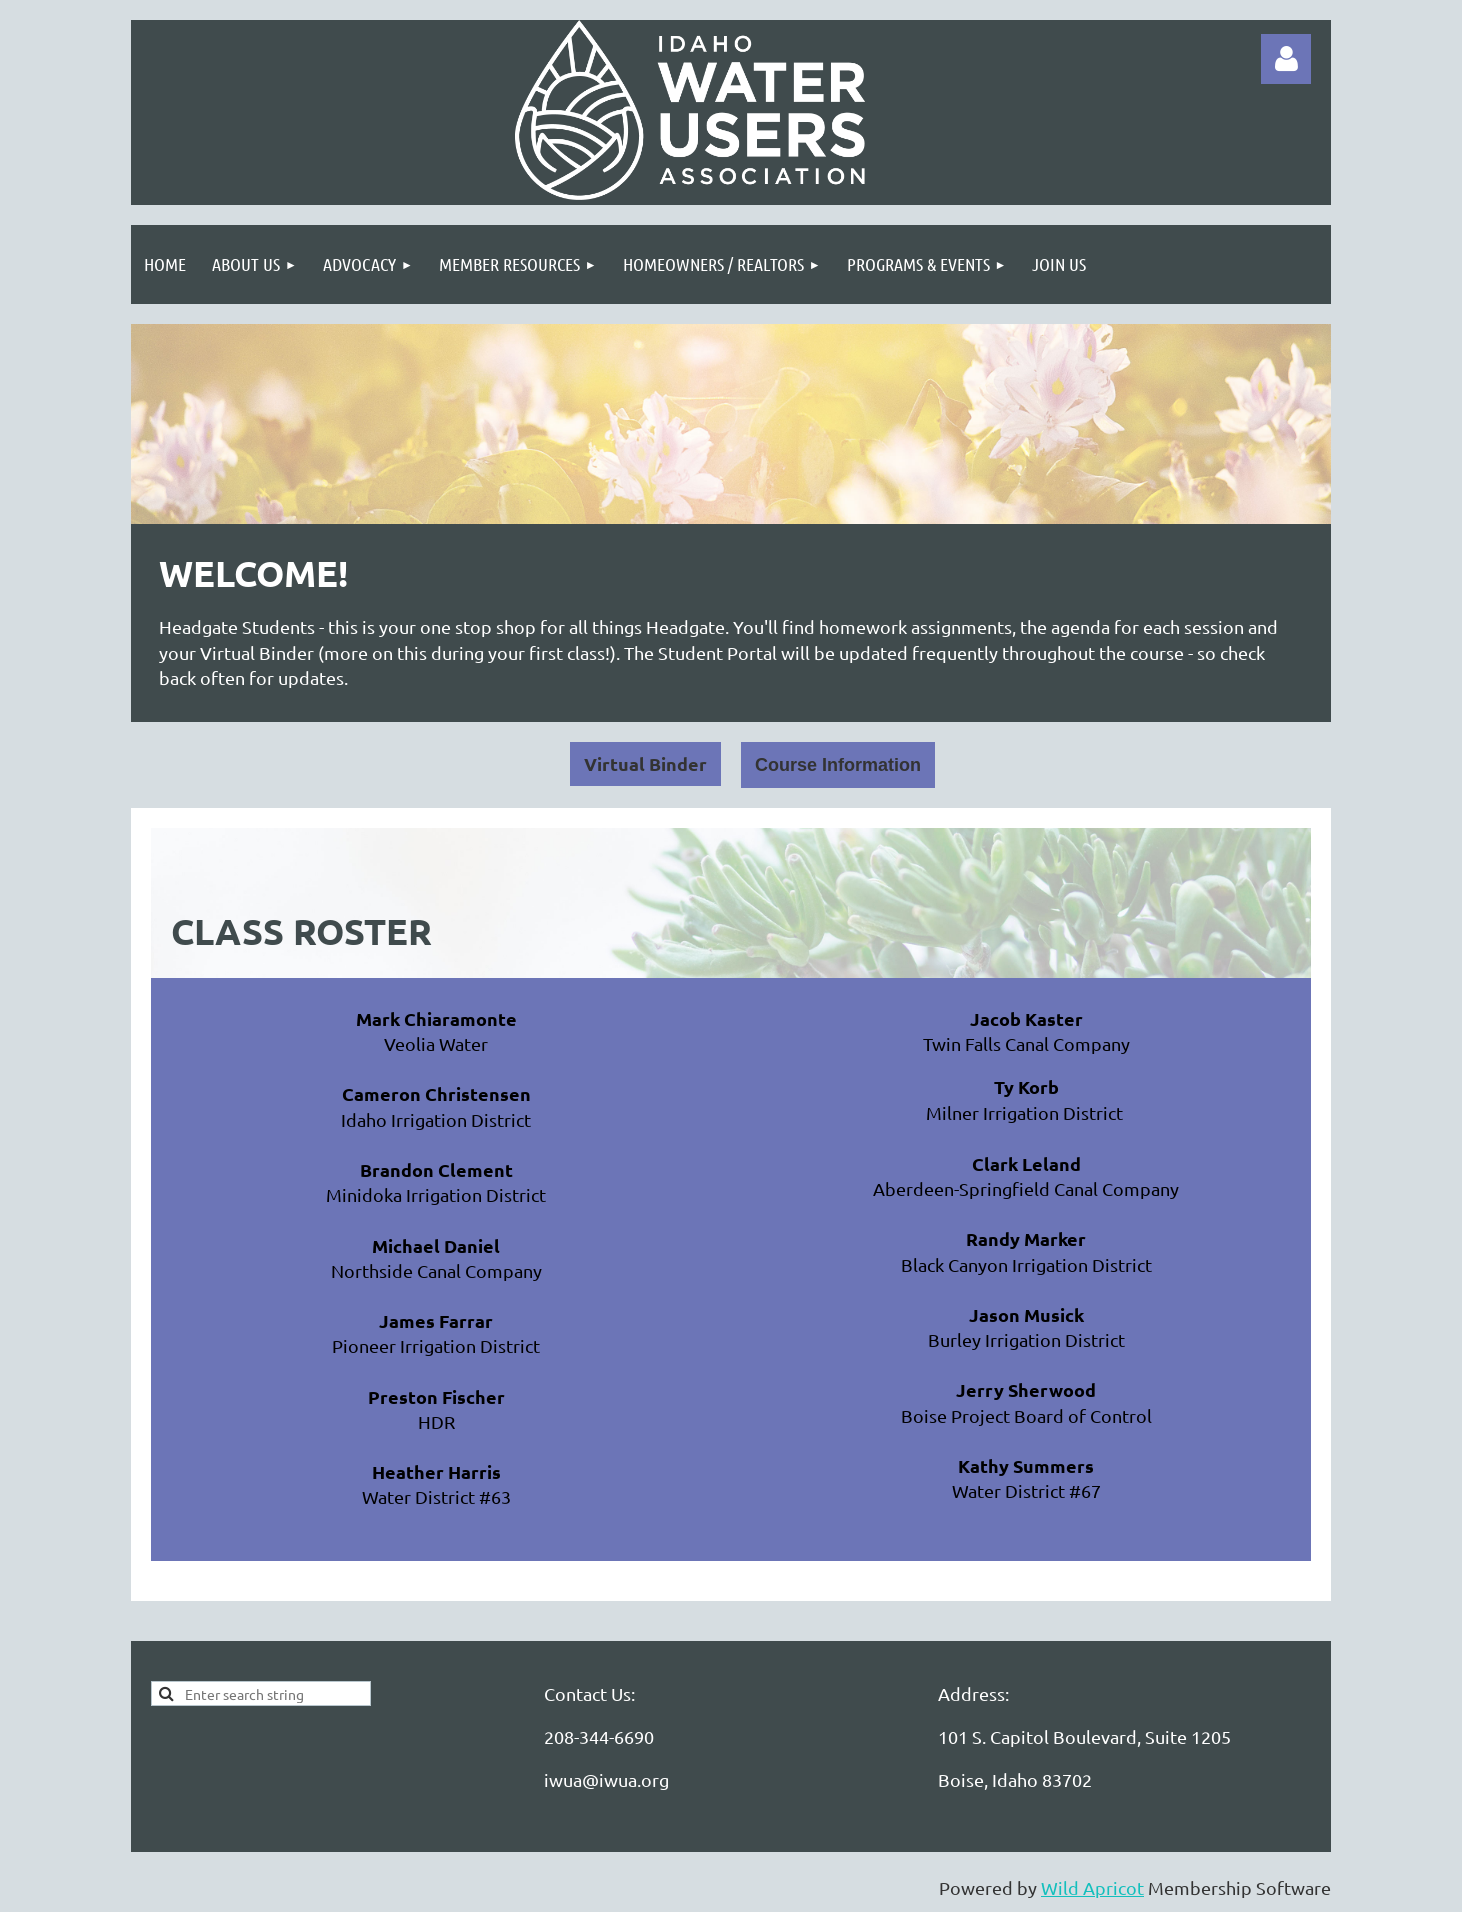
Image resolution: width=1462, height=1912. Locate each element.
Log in (1286, 59)
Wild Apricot (1092, 1887)
